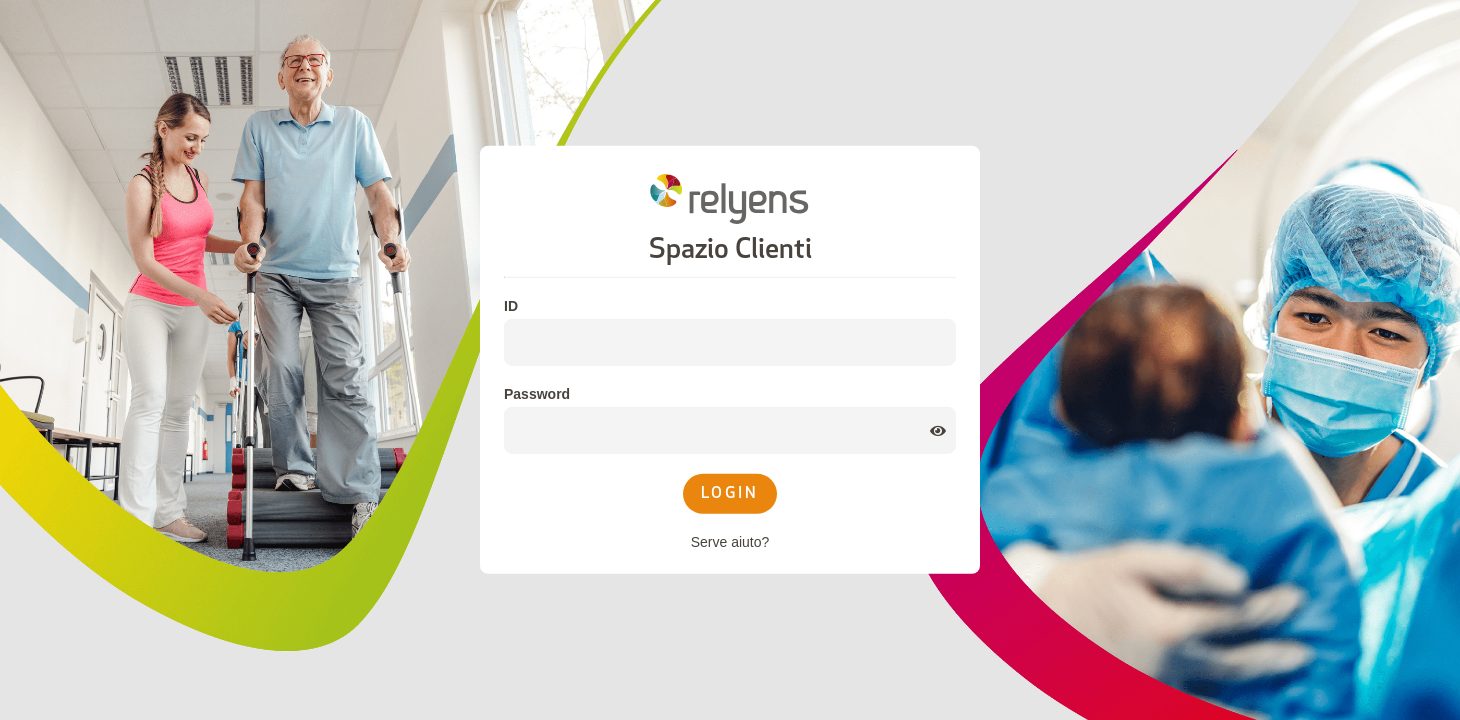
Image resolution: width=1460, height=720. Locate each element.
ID (511, 306)
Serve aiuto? (730, 542)
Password (537, 394)
